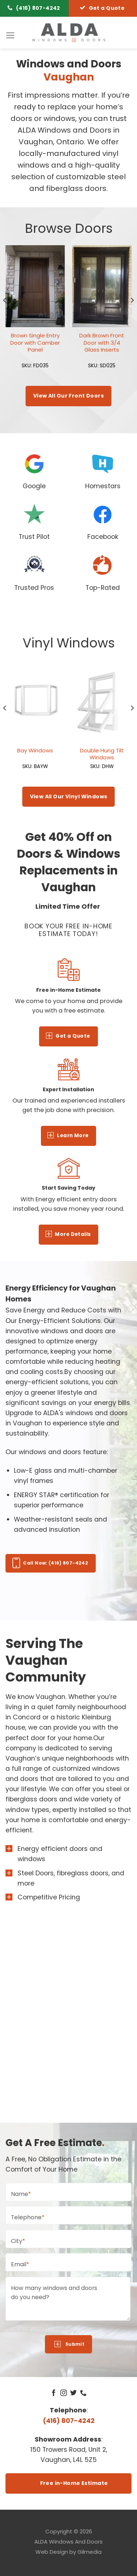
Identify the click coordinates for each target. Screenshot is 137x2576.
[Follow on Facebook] (53, 2393)
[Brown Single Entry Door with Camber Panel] (35, 286)
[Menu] (10, 35)
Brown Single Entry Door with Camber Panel (35, 342)
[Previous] (5, 314)
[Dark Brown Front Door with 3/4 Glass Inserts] (102, 286)
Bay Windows (35, 750)
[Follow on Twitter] (73, 2393)
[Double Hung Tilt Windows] (102, 701)
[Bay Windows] (35, 701)
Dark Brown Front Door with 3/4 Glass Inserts (101, 342)
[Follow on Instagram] (63, 2393)
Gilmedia (89, 2552)
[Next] (132, 314)
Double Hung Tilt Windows (102, 754)
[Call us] (83, 2393)
